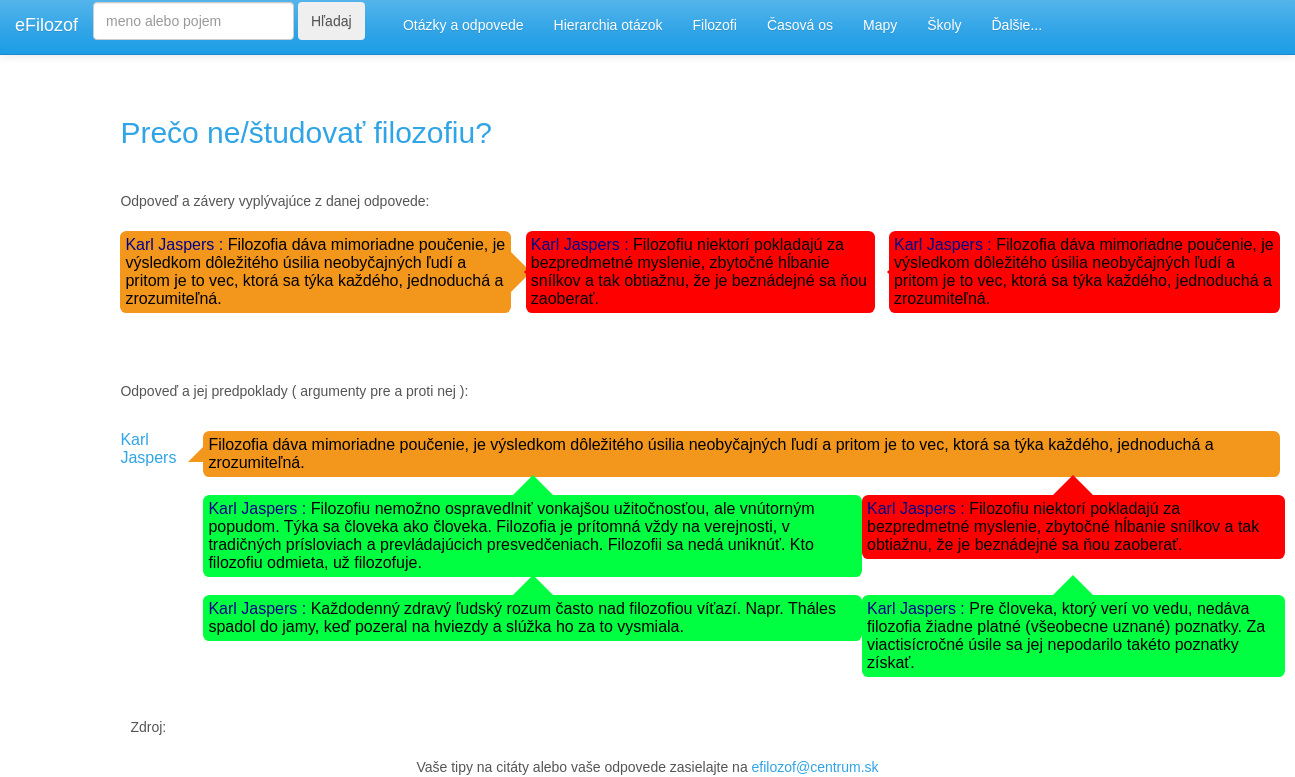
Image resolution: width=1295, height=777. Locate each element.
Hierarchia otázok (608, 25)
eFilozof (46, 25)
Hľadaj (331, 21)
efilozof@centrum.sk (815, 767)
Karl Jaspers (148, 448)
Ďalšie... (1017, 25)
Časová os (800, 25)
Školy (944, 25)
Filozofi (715, 25)
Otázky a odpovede (463, 25)
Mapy (880, 25)
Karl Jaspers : (176, 244)
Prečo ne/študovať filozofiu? (305, 132)
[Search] (193, 21)
